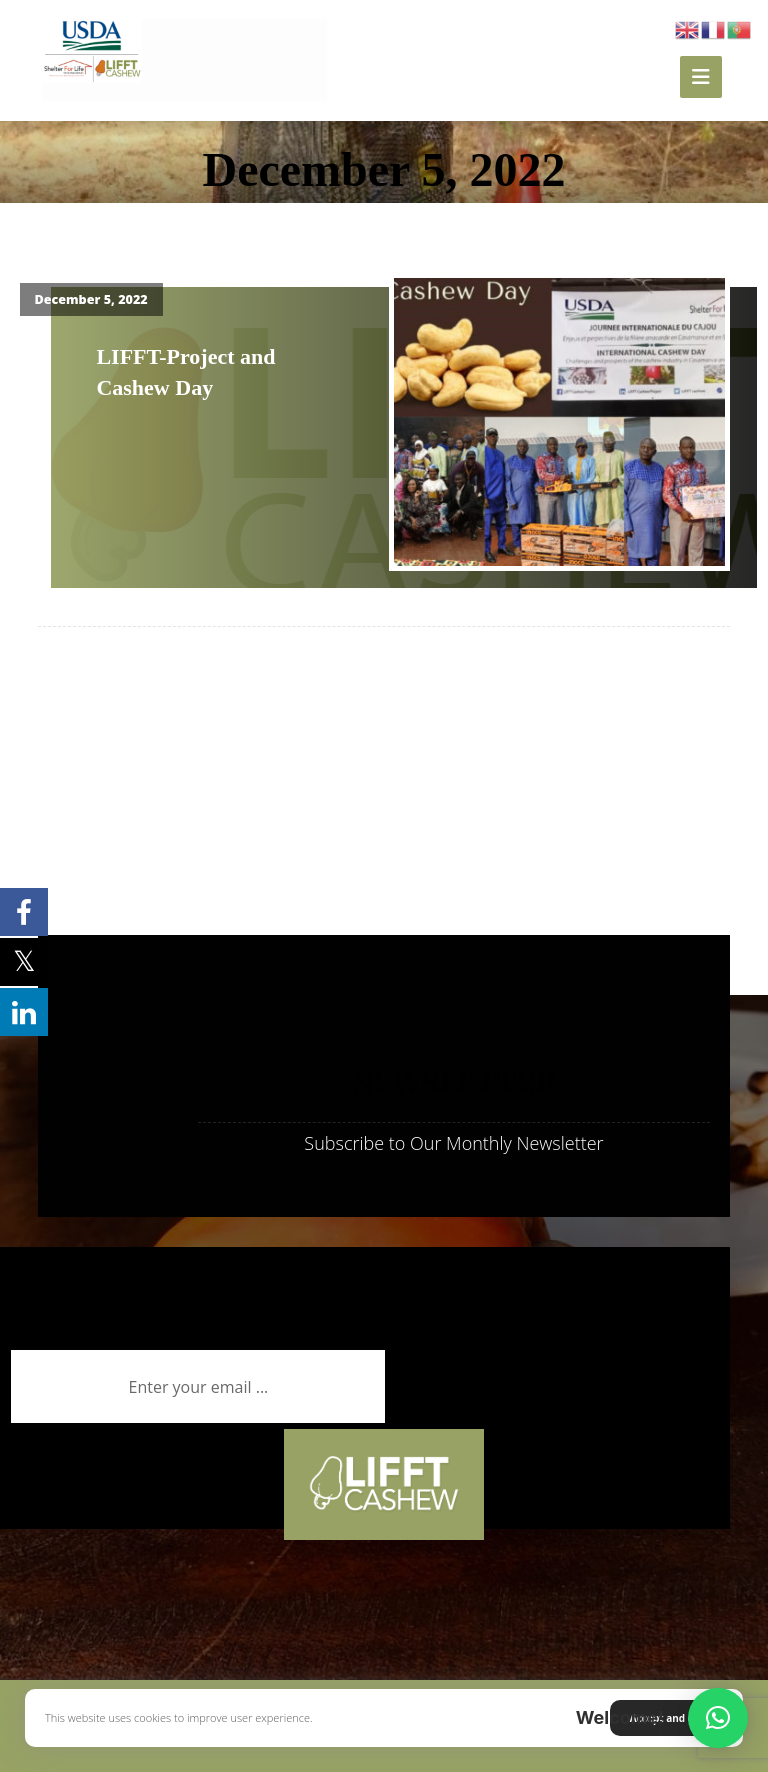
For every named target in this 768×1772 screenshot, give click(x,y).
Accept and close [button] (671, 1718)
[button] (718, 1718)
